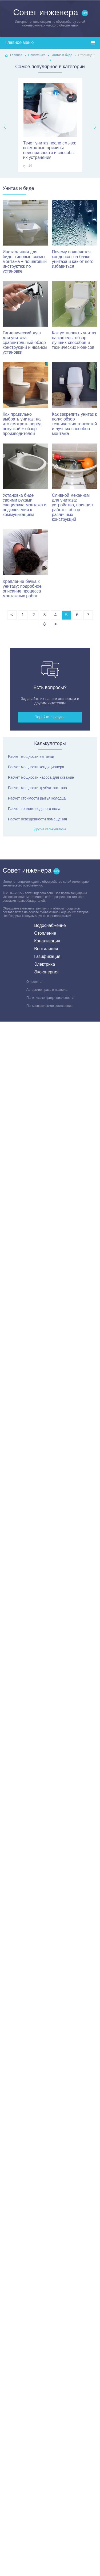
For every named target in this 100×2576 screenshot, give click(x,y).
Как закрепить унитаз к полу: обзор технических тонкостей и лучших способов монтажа (75, 399)
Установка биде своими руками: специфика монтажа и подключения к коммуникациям (25, 480)
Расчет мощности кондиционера (36, 767)
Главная (16, 55)
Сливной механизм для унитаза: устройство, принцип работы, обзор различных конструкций (75, 483)
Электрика (44, 964)
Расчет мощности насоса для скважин (41, 777)
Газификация (47, 956)
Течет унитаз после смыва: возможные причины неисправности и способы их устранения (50, 121)
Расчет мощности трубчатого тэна (37, 788)
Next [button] (95, 127)
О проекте (34, 982)
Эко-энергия (46, 972)
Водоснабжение (50, 925)
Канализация (47, 941)
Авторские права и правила (46, 990)
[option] (50, 125)
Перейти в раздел (50, 717)
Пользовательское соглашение (49, 1006)
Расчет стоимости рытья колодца (37, 798)
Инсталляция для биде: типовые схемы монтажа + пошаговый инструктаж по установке (25, 236)
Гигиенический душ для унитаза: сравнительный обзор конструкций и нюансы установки (25, 318)
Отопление (45, 933)
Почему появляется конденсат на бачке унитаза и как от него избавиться (75, 234)
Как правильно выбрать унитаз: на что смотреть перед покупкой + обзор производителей (25, 399)
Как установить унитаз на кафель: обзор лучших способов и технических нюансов (75, 315)
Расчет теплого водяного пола (34, 809)
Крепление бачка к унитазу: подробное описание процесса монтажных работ (25, 563)
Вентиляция (46, 948)
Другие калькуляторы (50, 829)
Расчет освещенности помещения (37, 819)
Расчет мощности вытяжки (31, 756)
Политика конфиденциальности (50, 998)
